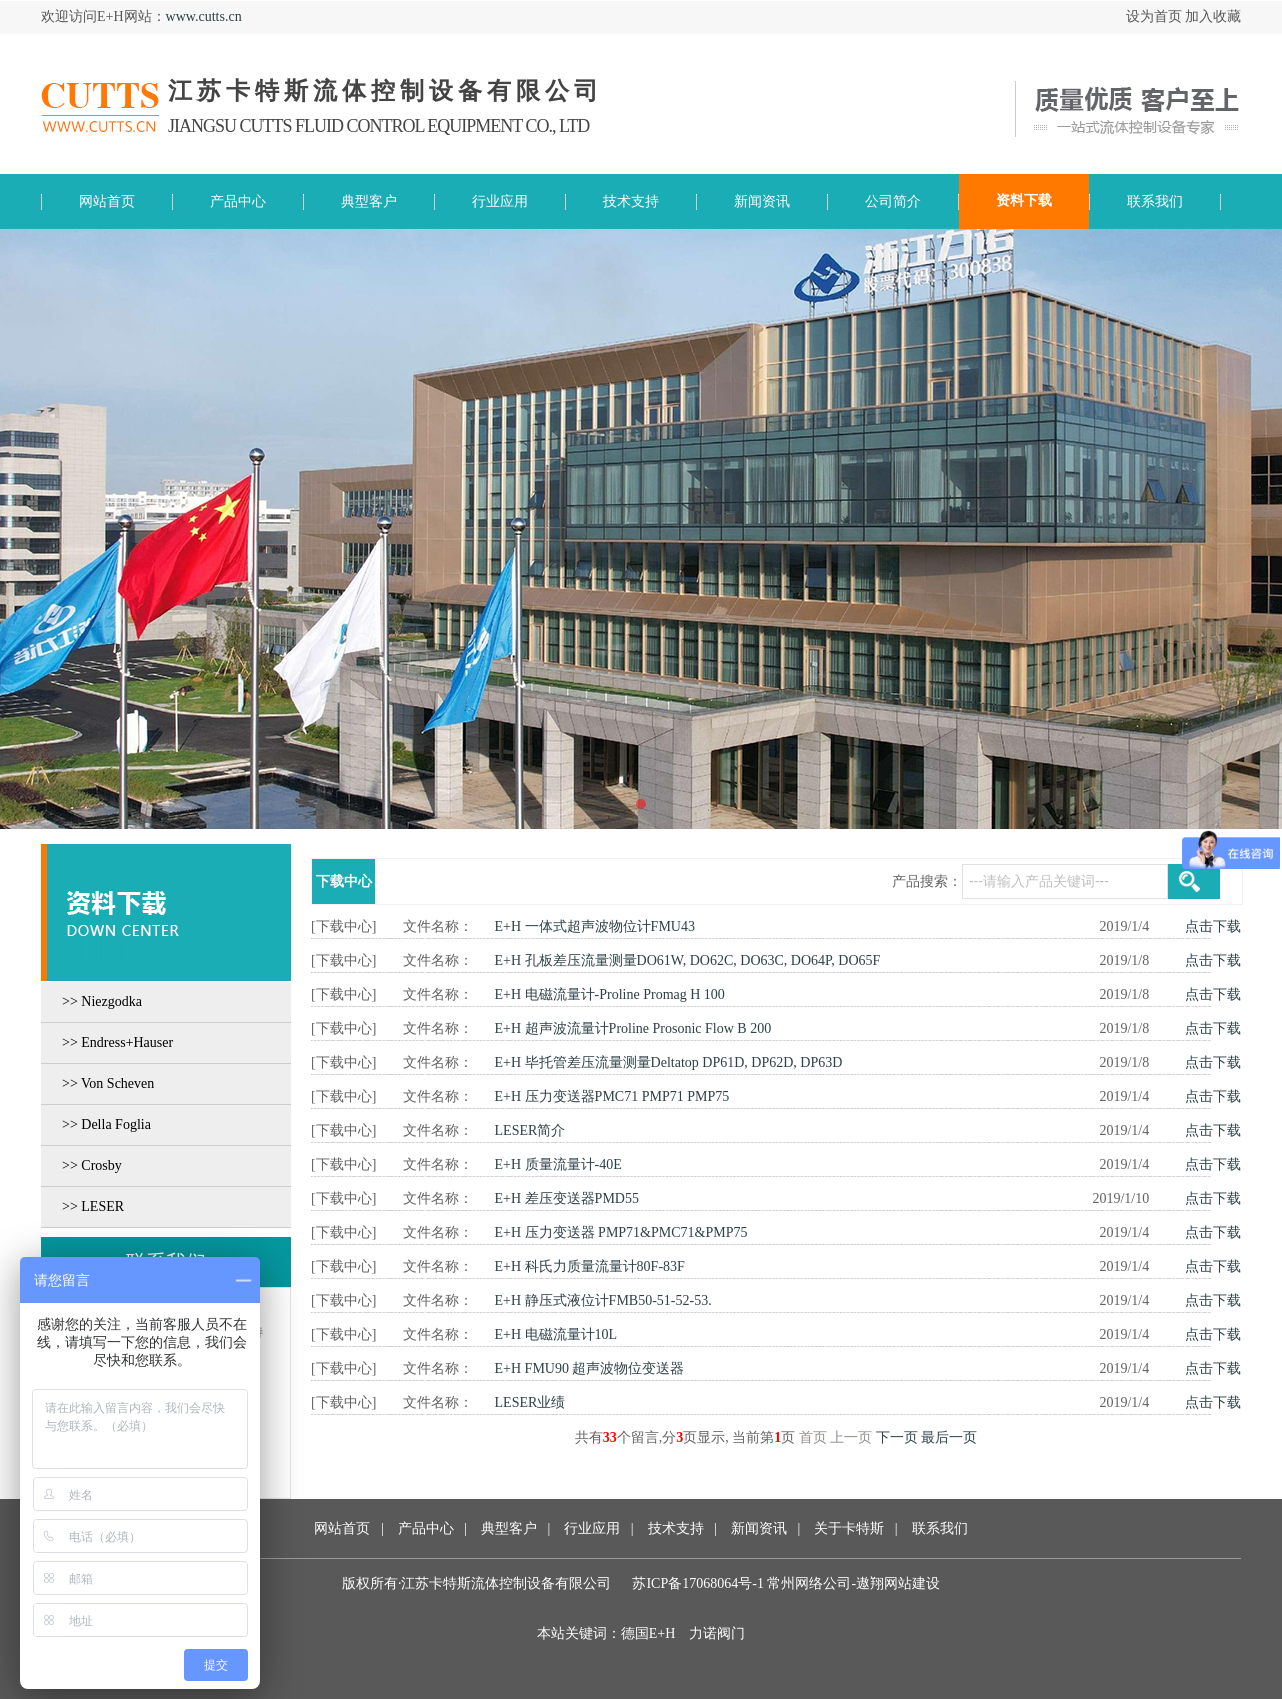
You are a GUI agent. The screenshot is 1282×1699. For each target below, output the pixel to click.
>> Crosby (92, 1165)
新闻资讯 (757, 1528)
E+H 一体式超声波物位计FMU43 (595, 926)
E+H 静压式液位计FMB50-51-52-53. (603, 1300)
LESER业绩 (530, 1402)
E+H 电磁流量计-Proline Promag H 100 (610, 994)
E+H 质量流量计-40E (558, 1164)
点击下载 (1213, 926)
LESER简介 (530, 1130)
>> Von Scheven (108, 1083)
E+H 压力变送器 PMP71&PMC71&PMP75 (621, 1232)
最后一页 (949, 1437)
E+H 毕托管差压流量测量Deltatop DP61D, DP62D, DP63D (669, 1062)
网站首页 (342, 1528)
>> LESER (93, 1206)
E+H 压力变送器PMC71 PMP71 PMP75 (612, 1096)
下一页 (897, 1437)
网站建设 (912, 1583)
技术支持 (676, 1528)
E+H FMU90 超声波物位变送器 (590, 1368)
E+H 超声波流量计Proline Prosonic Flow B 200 (633, 1028)
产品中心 (426, 1528)
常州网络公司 (809, 1583)
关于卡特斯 (849, 1528)
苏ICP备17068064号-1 (697, 1583)
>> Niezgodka (102, 1001)
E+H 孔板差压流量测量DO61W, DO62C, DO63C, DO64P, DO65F (688, 960)
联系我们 (940, 1528)
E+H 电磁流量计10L (556, 1334)
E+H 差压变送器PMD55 (567, 1198)
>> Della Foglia (106, 1124)
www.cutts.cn (204, 16)
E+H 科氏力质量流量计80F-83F (590, 1266)
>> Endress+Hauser (117, 1042)
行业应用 (592, 1528)
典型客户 (509, 1528)
